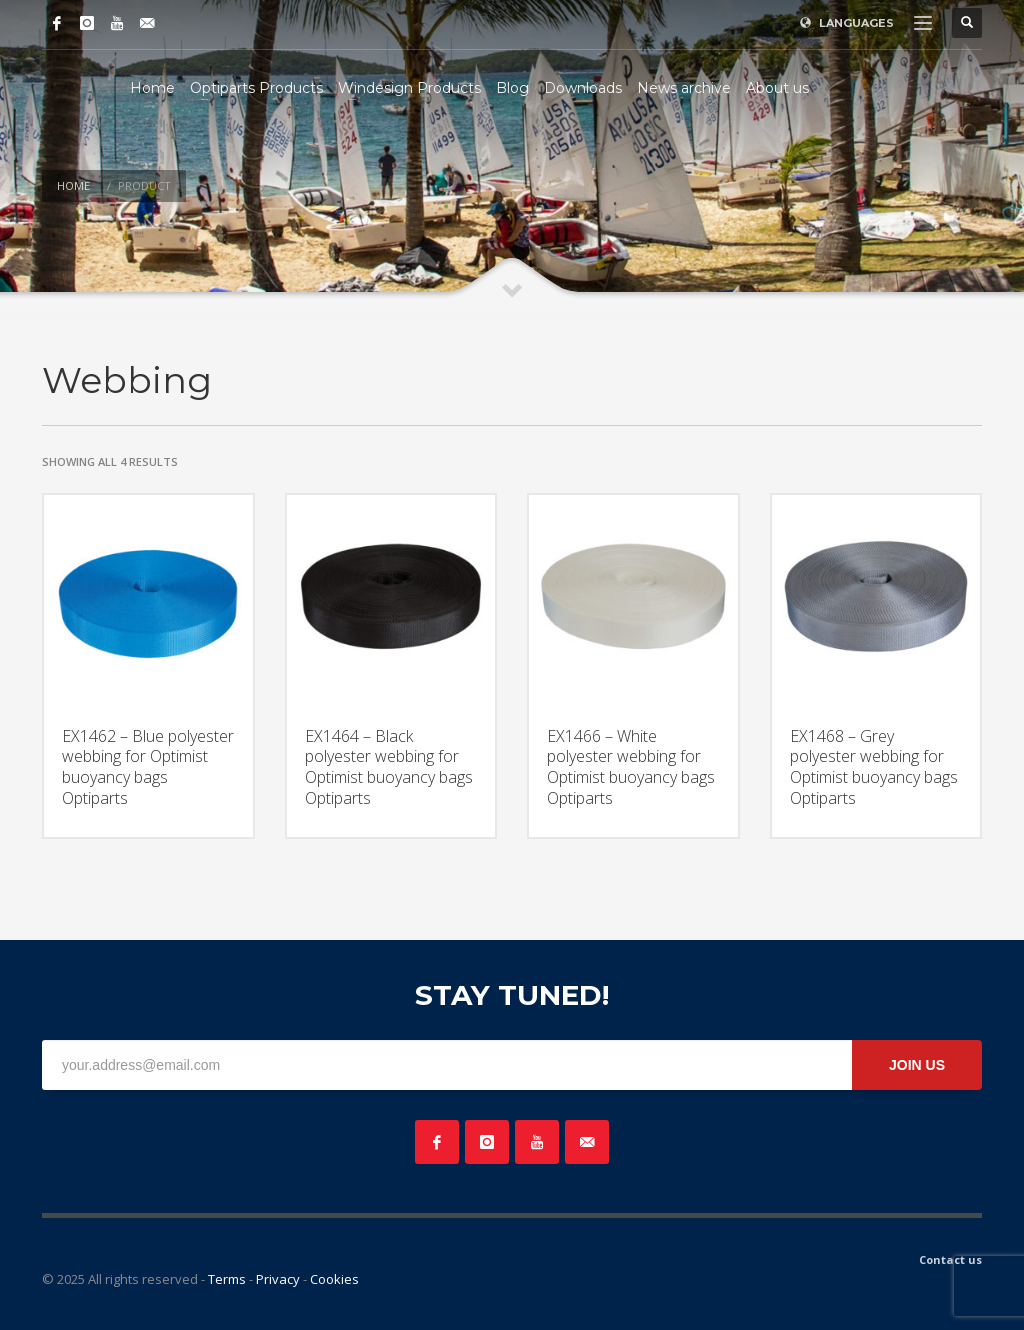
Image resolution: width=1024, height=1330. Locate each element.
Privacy (278, 1279)
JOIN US (917, 1065)
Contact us (950, 1259)
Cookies (334, 1279)
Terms (227, 1279)
